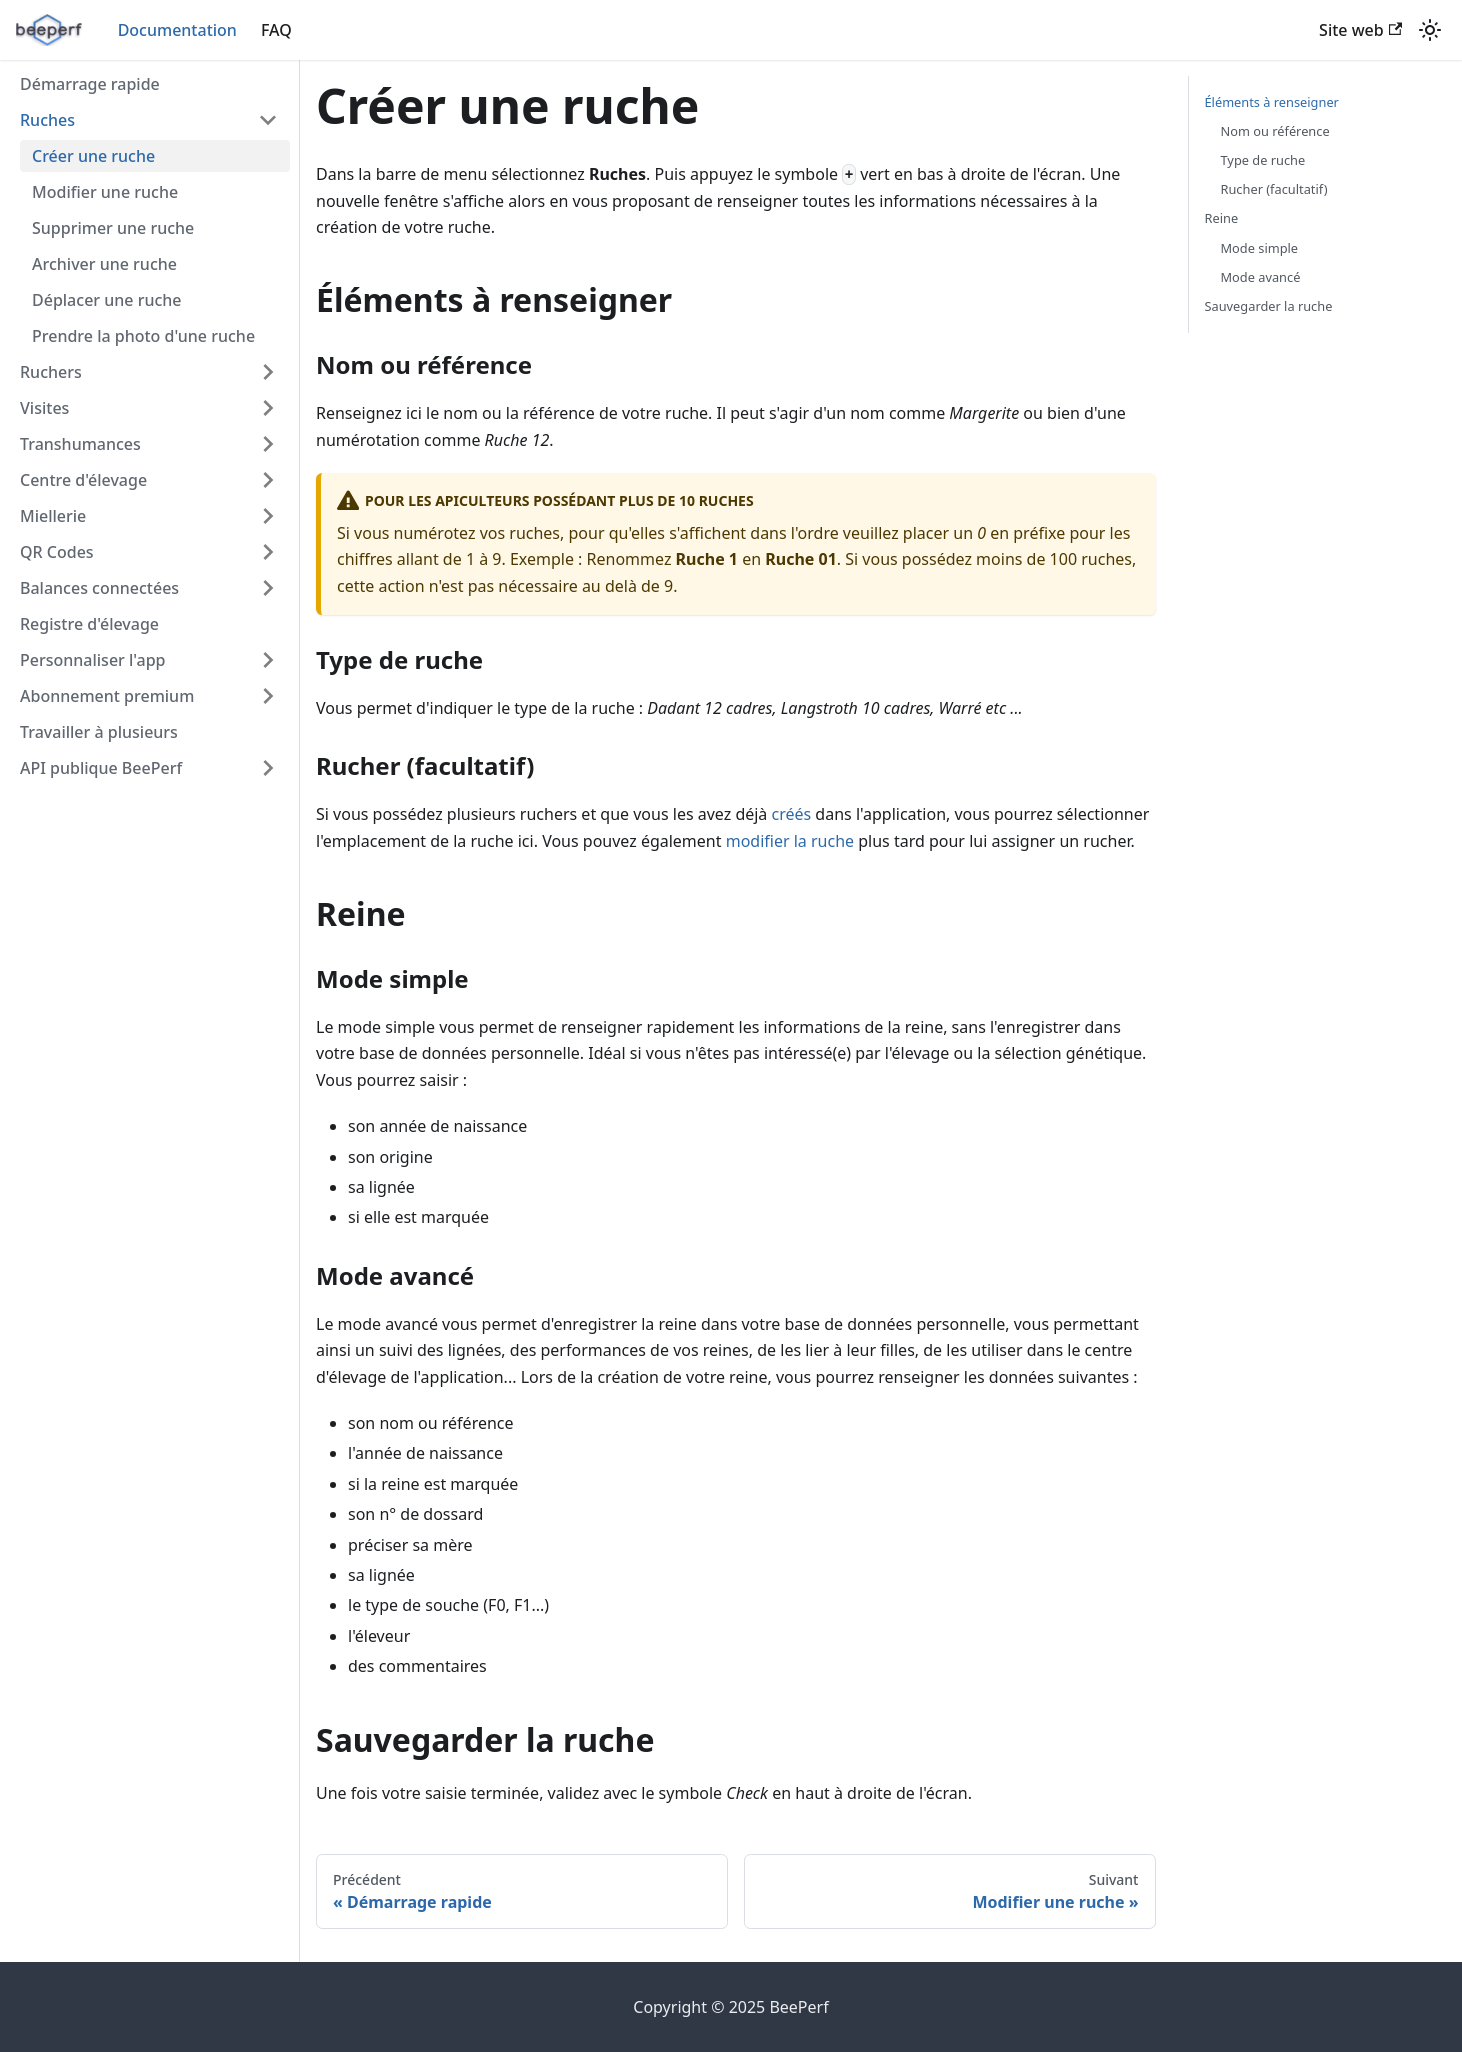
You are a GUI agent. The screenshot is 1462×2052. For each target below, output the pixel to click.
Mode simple (1260, 248)
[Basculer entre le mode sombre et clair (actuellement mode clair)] (1430, 30)
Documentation (177, 30)
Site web (1360, 30)
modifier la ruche (790, 841)
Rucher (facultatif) (1274, 189)
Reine (1222, 218)
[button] (149, 120)
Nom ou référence (1275, 131)
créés (792, 814)
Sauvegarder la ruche (1269, 306)
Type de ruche (1263, 160)
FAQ (276, 30)
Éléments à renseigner (1272, 102)
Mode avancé (1261, 277)
